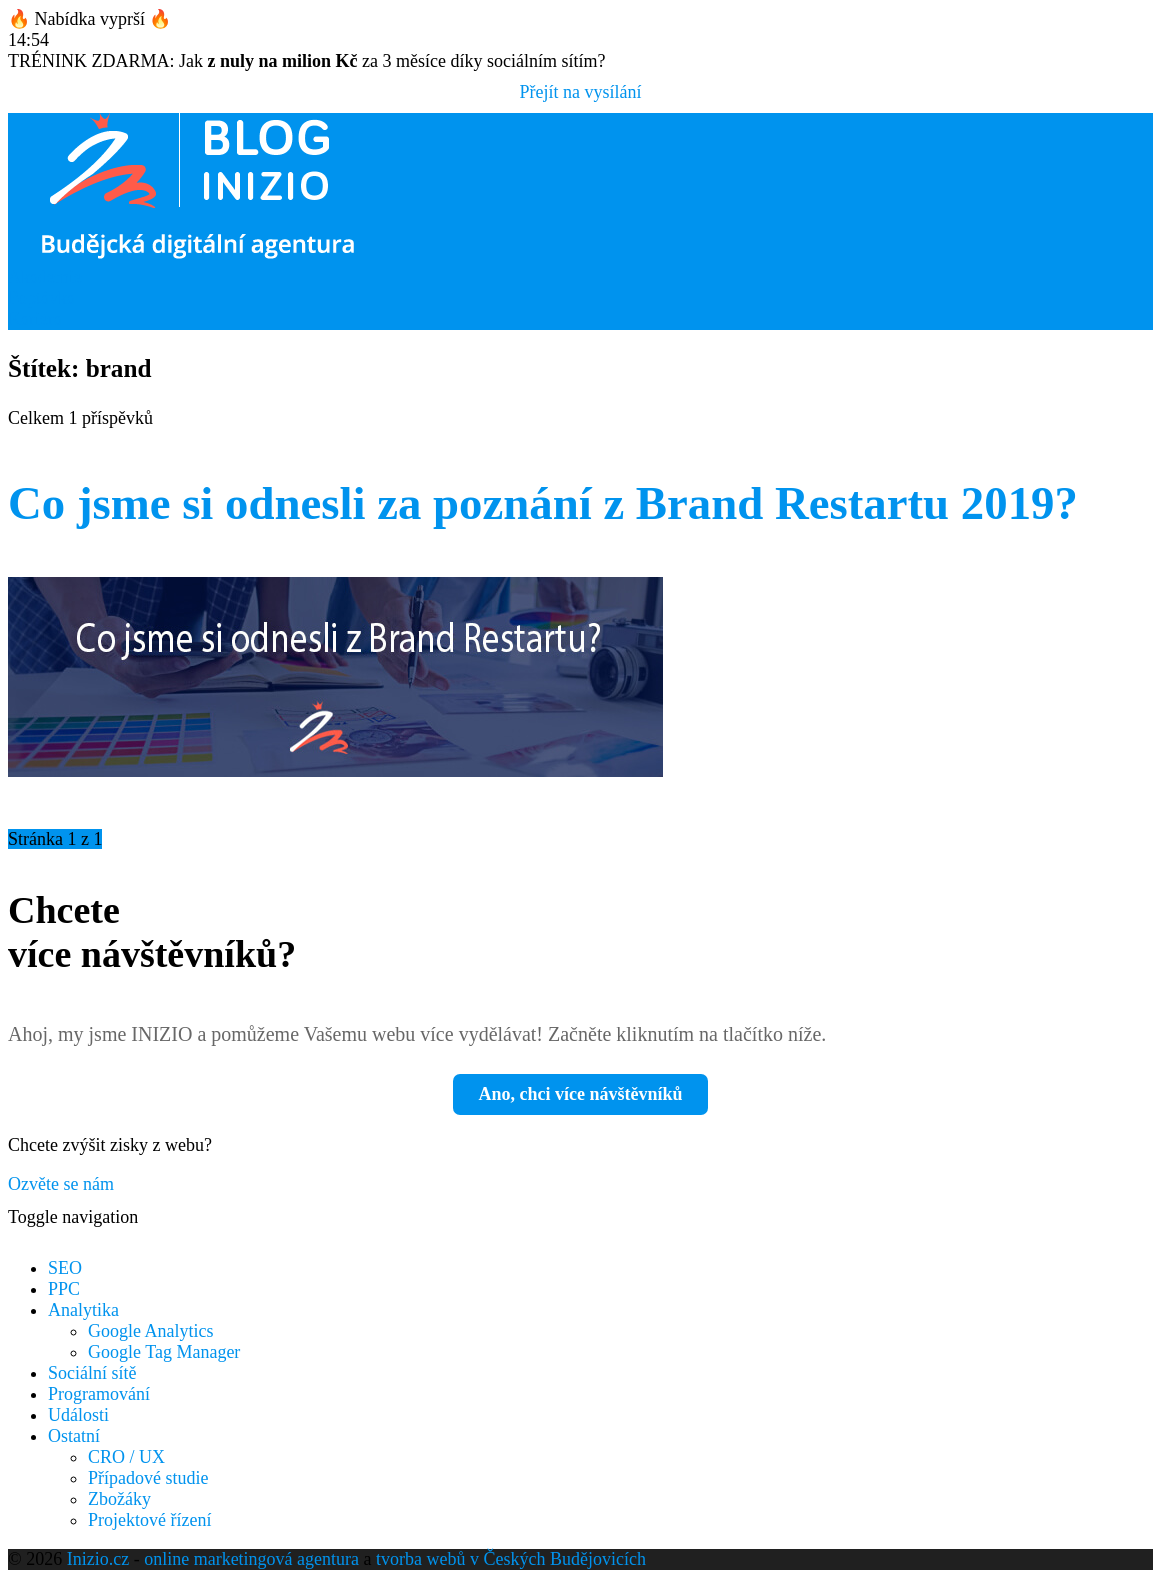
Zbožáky (119, 1499)
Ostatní (74, 1436)
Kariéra (35, 319)
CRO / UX (126, 1457)
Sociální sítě (92, 1373)
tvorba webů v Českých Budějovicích (511, 1559)
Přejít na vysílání (581, 92)
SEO (65, 1268)
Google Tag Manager (164, 1352)
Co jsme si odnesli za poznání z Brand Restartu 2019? (543, 503)
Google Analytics (150, 1331)
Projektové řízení (149, 1520)
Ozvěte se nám (61, 1184)
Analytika (83, 1310)
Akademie (45, 277)
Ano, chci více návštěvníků (580, 1094)
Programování (99, 1394)
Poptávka (41, 298)
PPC (64, 1289)
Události (78, 1415)
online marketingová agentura (251, 1559)
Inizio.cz (98, 1559)
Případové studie (148, 1478)
